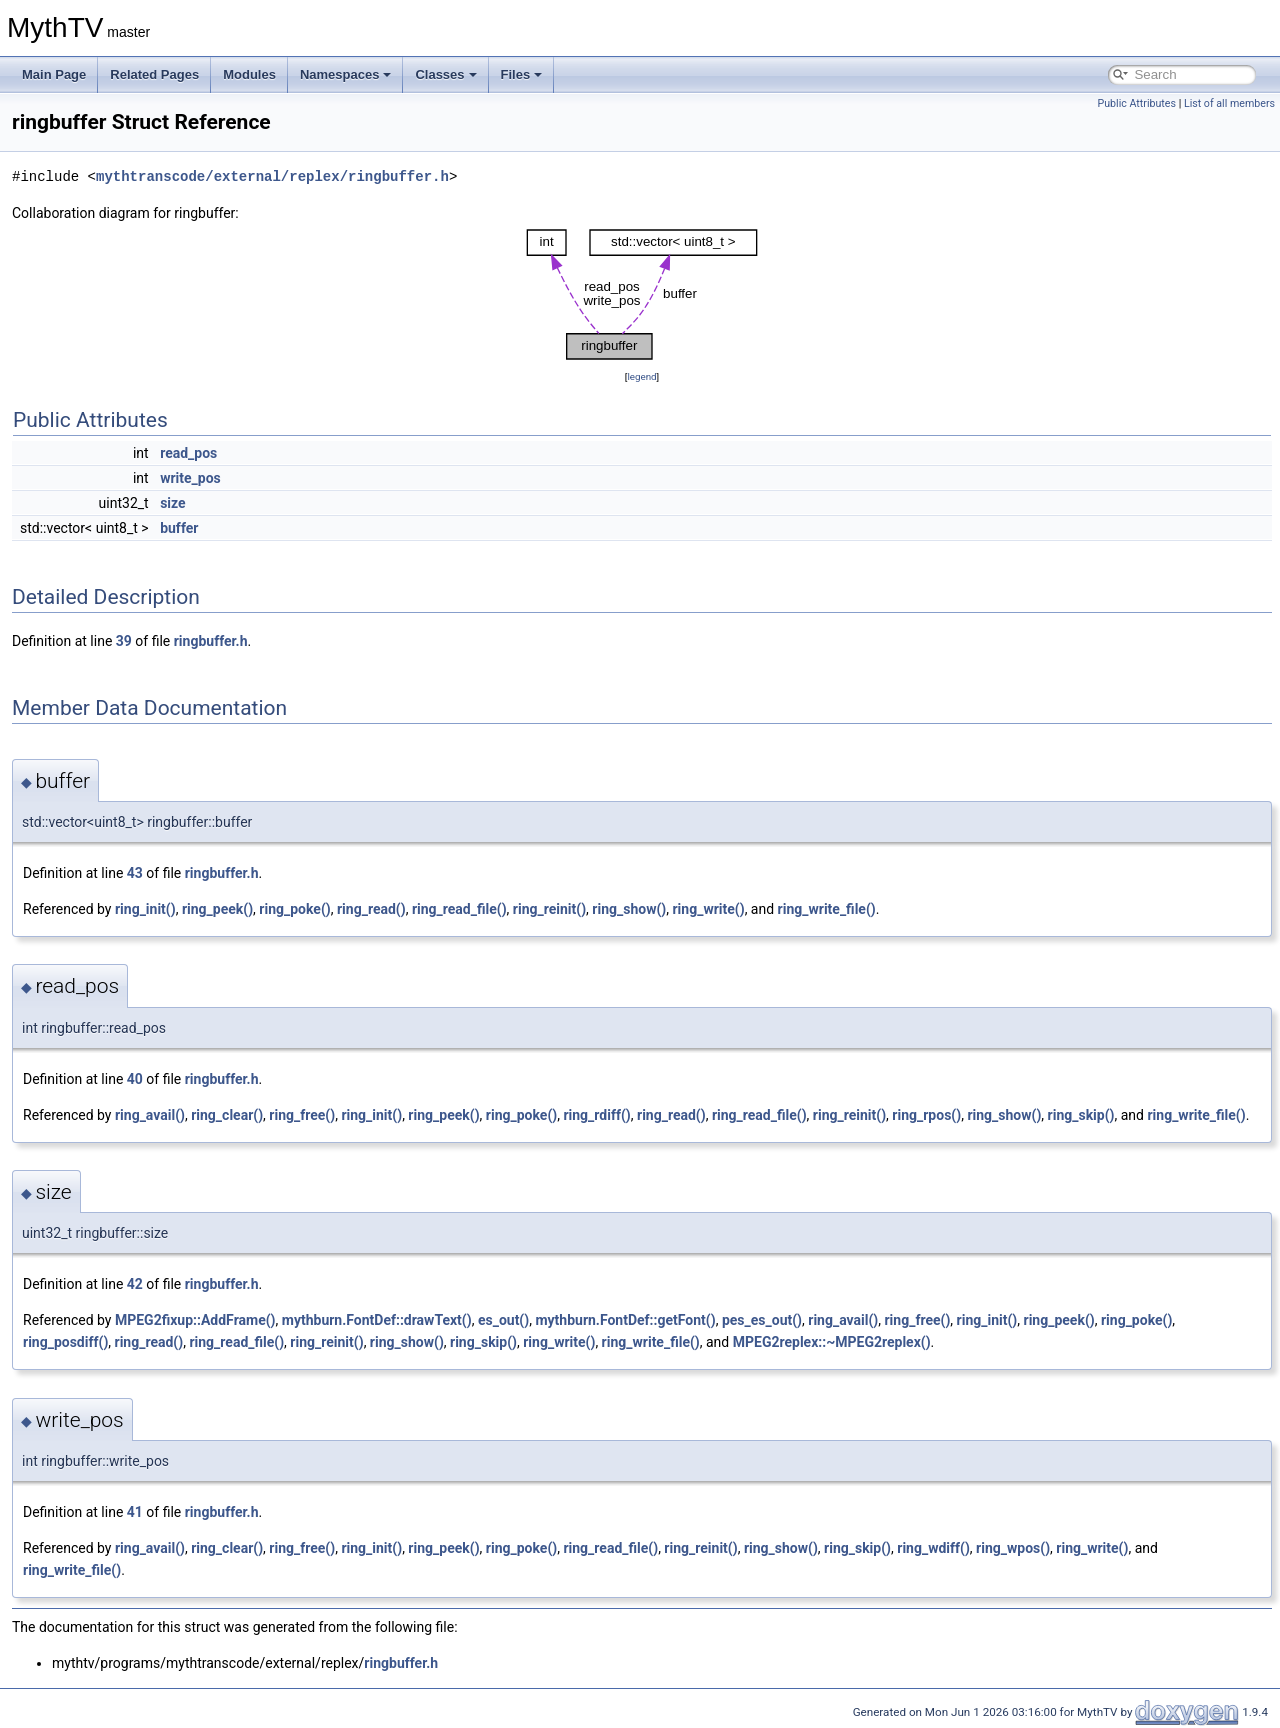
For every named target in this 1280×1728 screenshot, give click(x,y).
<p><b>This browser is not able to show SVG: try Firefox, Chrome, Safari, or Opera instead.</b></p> (642, 295)
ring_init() (145, 909)
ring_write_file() (827, 909)
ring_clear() (227, 1115)
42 (135, 1284)
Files (522, 74)
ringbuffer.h (211, 641)
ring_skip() (1081, 1115)
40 (135, 1079)
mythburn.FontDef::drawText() (377, 1320)
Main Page (54, 74)
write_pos (190, 478)
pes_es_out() (762, 1320)
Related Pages (154, 74)
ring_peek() (217, 909)
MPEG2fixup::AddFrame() (195, 1320)
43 (135, 873)
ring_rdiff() (596, 1115)
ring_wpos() (1013, 1548)
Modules (249, 74)
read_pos (188, 453)
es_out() (503, 1320)
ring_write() (708, 909)
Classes (445, 74)
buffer (179, 528)
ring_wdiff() (933, 1548)
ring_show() (629, 909)
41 (135, 1512)
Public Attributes (1136, 103)
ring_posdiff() (65, 1342)
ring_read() (371, 909)
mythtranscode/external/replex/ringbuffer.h (272, 176)
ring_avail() (150, 1115)
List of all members (1229, 103)
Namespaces (346, 74)
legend (641, 376)
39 (124, 641)
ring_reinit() (549, 909)
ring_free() (302, 1115)
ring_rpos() (926, 1115)
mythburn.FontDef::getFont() (625, 1320)
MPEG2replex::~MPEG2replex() (832, 1342)
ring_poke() (294, 909)
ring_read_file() (459, 909)
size (172, 503)
